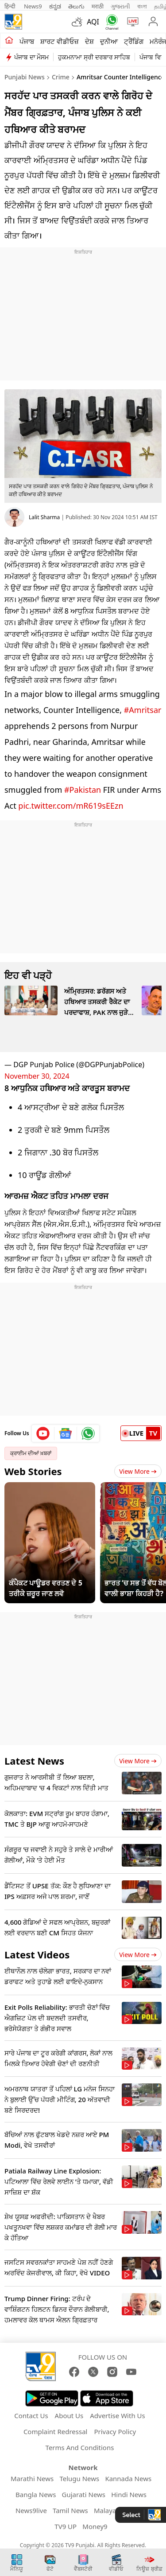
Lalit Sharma (44, 517)
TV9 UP (65, 2526)
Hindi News (129, 2494)
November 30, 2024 (36, 1076)
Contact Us (31, 2415)
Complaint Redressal (55, 2431)
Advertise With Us (117, 2415)
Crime (60, 77)
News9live (31, 2510)
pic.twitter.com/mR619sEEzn (70, 805)
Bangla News (35, 2494)
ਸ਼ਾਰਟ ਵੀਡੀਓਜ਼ (59, 41)
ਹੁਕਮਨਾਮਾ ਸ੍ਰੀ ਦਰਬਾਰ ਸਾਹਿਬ (94, 57)
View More (138, 1471)
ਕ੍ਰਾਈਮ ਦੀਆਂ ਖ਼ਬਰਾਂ (30, 1453)
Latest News (34, 1760)
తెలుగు (76, 6)
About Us (69, 2415)
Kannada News (128, 2478)
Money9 (94, 2526)
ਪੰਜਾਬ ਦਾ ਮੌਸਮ (31, 57)
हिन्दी (10, 6)
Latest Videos (36, 1954)
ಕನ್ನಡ (55, 6)
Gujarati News (84, 2494)
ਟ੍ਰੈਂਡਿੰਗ (133, 41)
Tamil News (70, 2510)
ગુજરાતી (120, 6)
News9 (33, 6)
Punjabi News (24, 77)
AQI (93, 22)
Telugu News (79, 2478)
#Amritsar (143, 710)
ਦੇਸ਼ (89, 41)
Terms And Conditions (80, 2447)
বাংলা (142, 6)
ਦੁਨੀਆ (109, 41)
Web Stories (33, 1471)
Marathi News (32, 2478)
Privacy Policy (115, 2431)
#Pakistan (82, 789)
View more (138, 1761)
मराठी (98, 6)
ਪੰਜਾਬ (26, 41)
